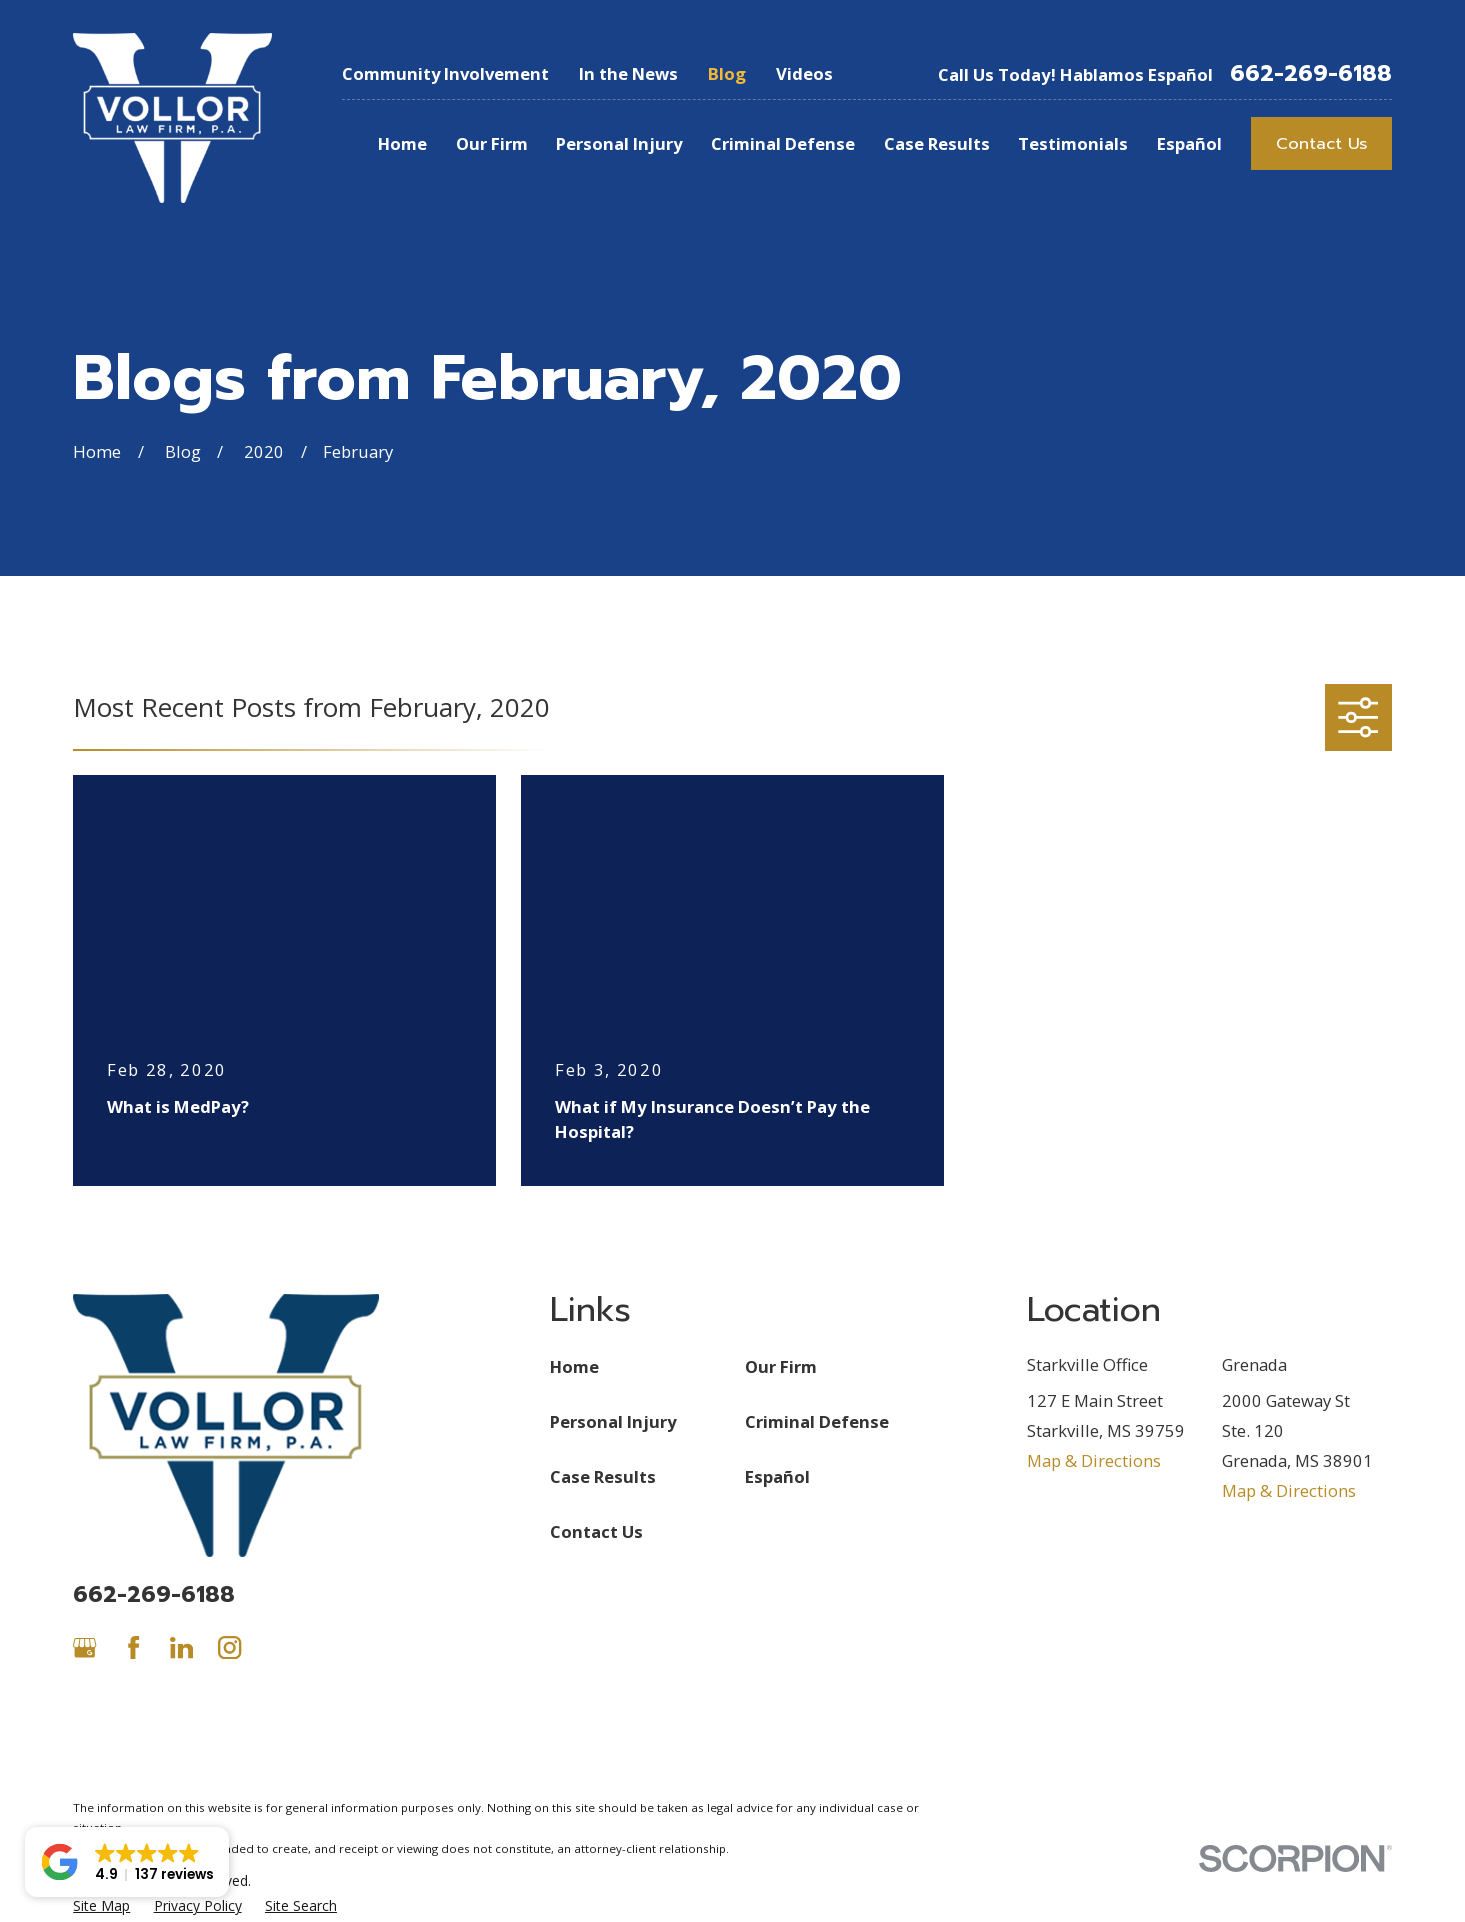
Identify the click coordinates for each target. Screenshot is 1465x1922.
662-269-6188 (1311, 74)
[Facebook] (133, 1647)
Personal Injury (613, 1421)
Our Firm (781, 1366)
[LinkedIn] (181, 1647)
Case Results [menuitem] (937, 143)
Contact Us (1321, 143)
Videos (804, 73)
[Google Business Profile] (84, 1647)
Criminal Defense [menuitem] (783, 143)
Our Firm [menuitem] (492, 143)
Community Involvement (445, 73)
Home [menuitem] (402, 143)
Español (777, 1476)
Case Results (603, 1476)
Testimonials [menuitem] (1073, 143)
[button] (127, 1862)
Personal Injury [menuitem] (619, 143)
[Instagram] (229, 1647)
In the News (628, 73)
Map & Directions (1094, 1460)
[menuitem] (101, 1905)
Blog (727, 73)
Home (574, 1366)
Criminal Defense (817, 1421)
